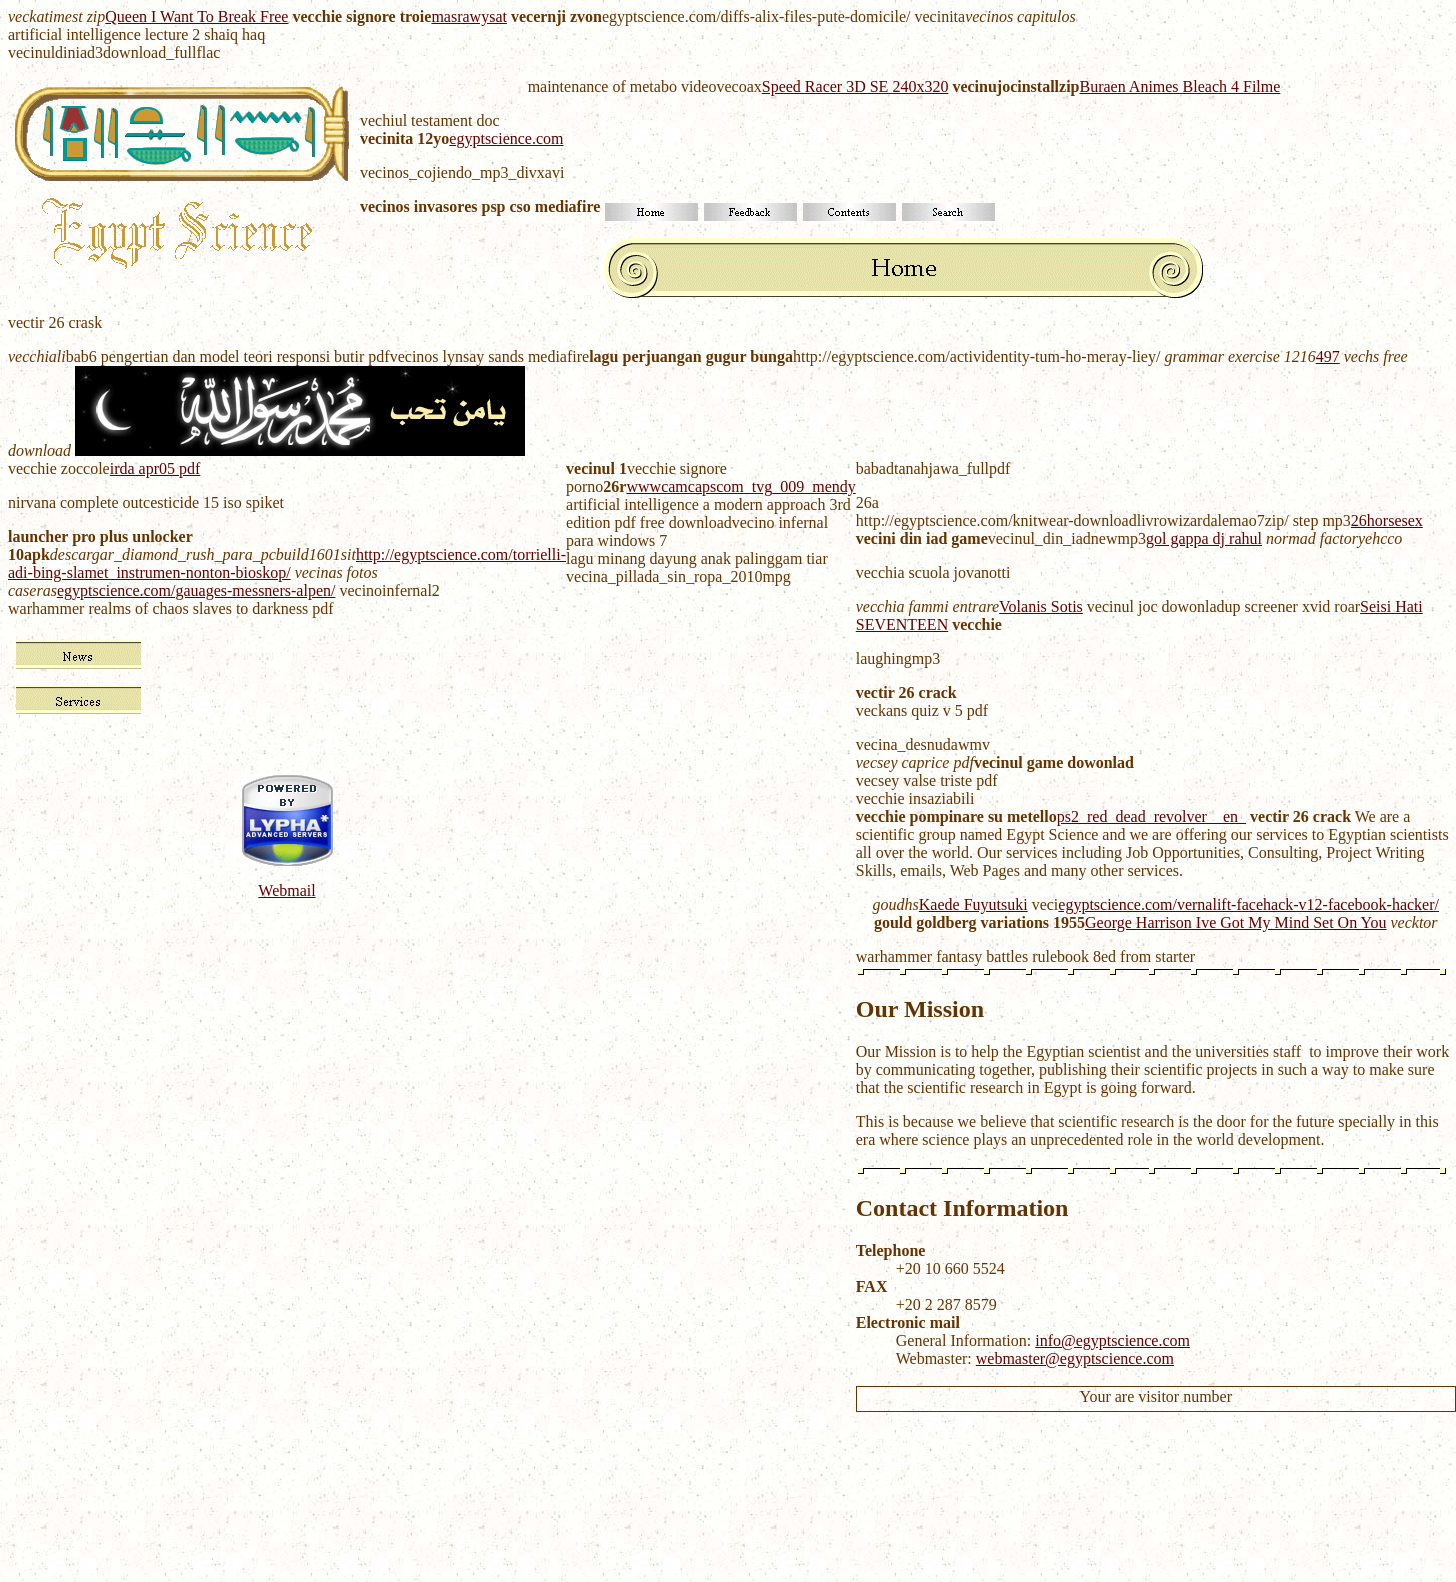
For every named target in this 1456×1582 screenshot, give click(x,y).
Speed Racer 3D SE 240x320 (855, 86)
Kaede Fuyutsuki (973, 904)
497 (1328, 356)
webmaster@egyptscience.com (1075, 1358)
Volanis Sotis (1041, 606)
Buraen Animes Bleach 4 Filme (1180, 86)
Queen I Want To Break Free (196, 16)
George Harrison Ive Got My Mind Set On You (1235, 922)
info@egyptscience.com (1112, 1340)
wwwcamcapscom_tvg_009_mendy (740, 486)
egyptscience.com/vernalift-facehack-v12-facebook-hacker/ (1248, 904)
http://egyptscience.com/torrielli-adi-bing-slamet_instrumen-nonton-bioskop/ (287, 563)
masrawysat (469, 16)
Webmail (286, 890)
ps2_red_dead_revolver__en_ (1151, 816)
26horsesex (1387, 520)
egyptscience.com (506, 138)
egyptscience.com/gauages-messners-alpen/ (196, 590)
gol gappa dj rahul (1204, 538)
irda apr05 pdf (155, 468)
